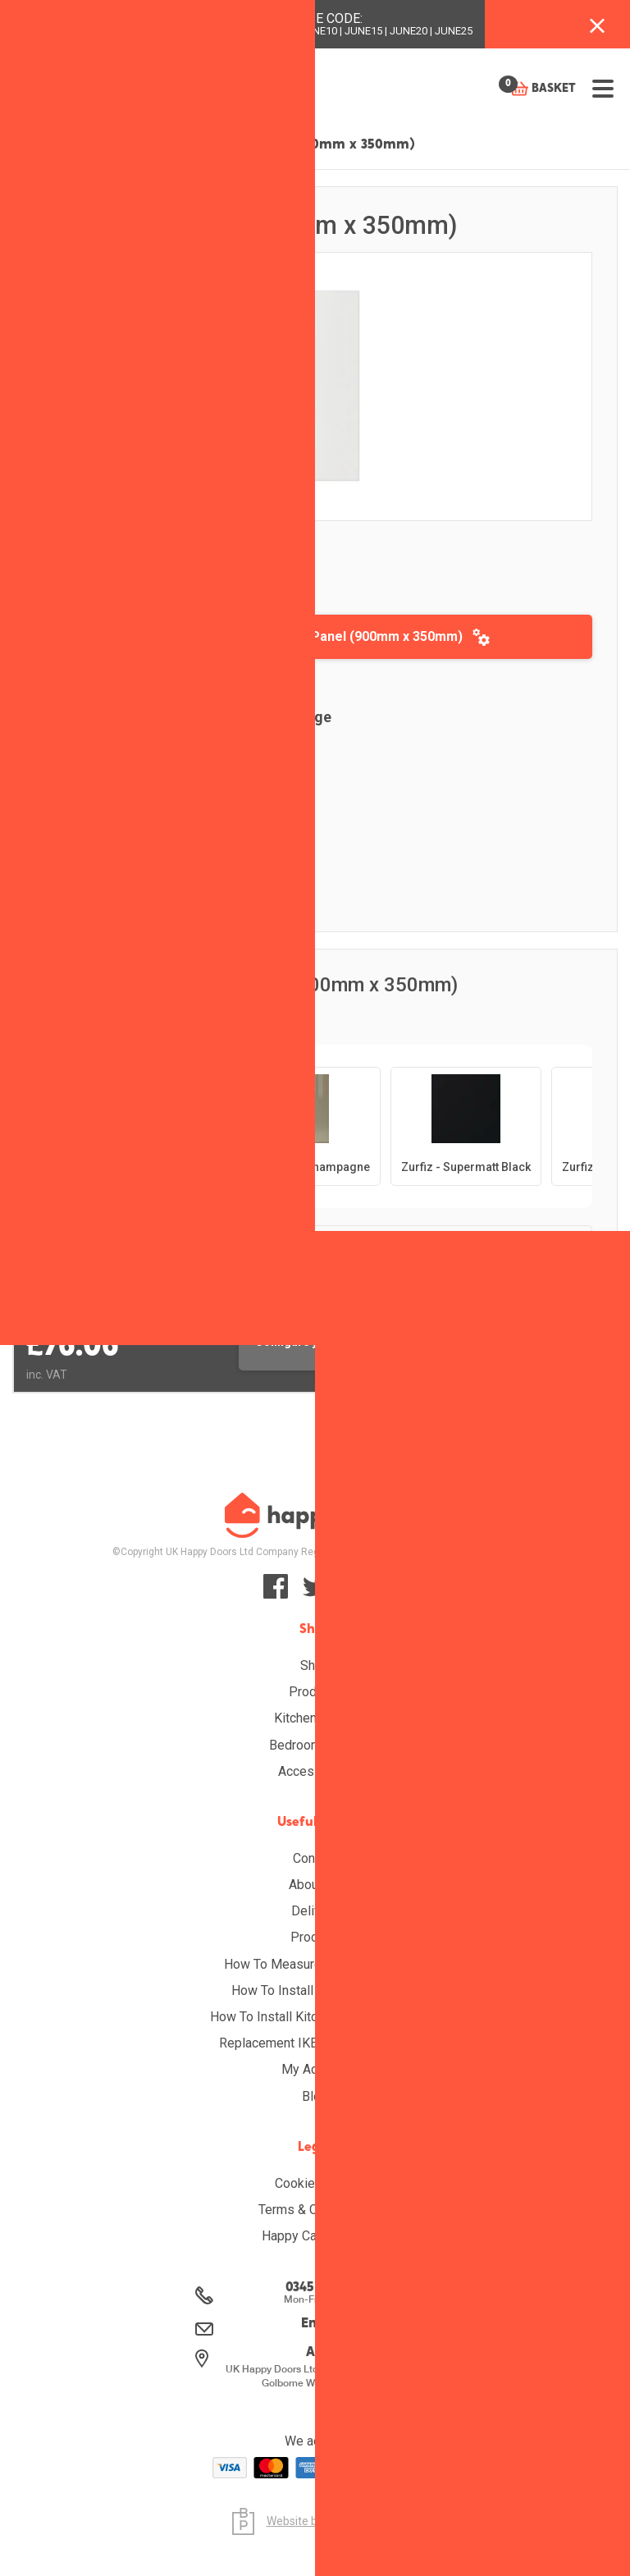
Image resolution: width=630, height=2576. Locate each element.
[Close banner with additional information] (597, 24)
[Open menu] (603, 89)
